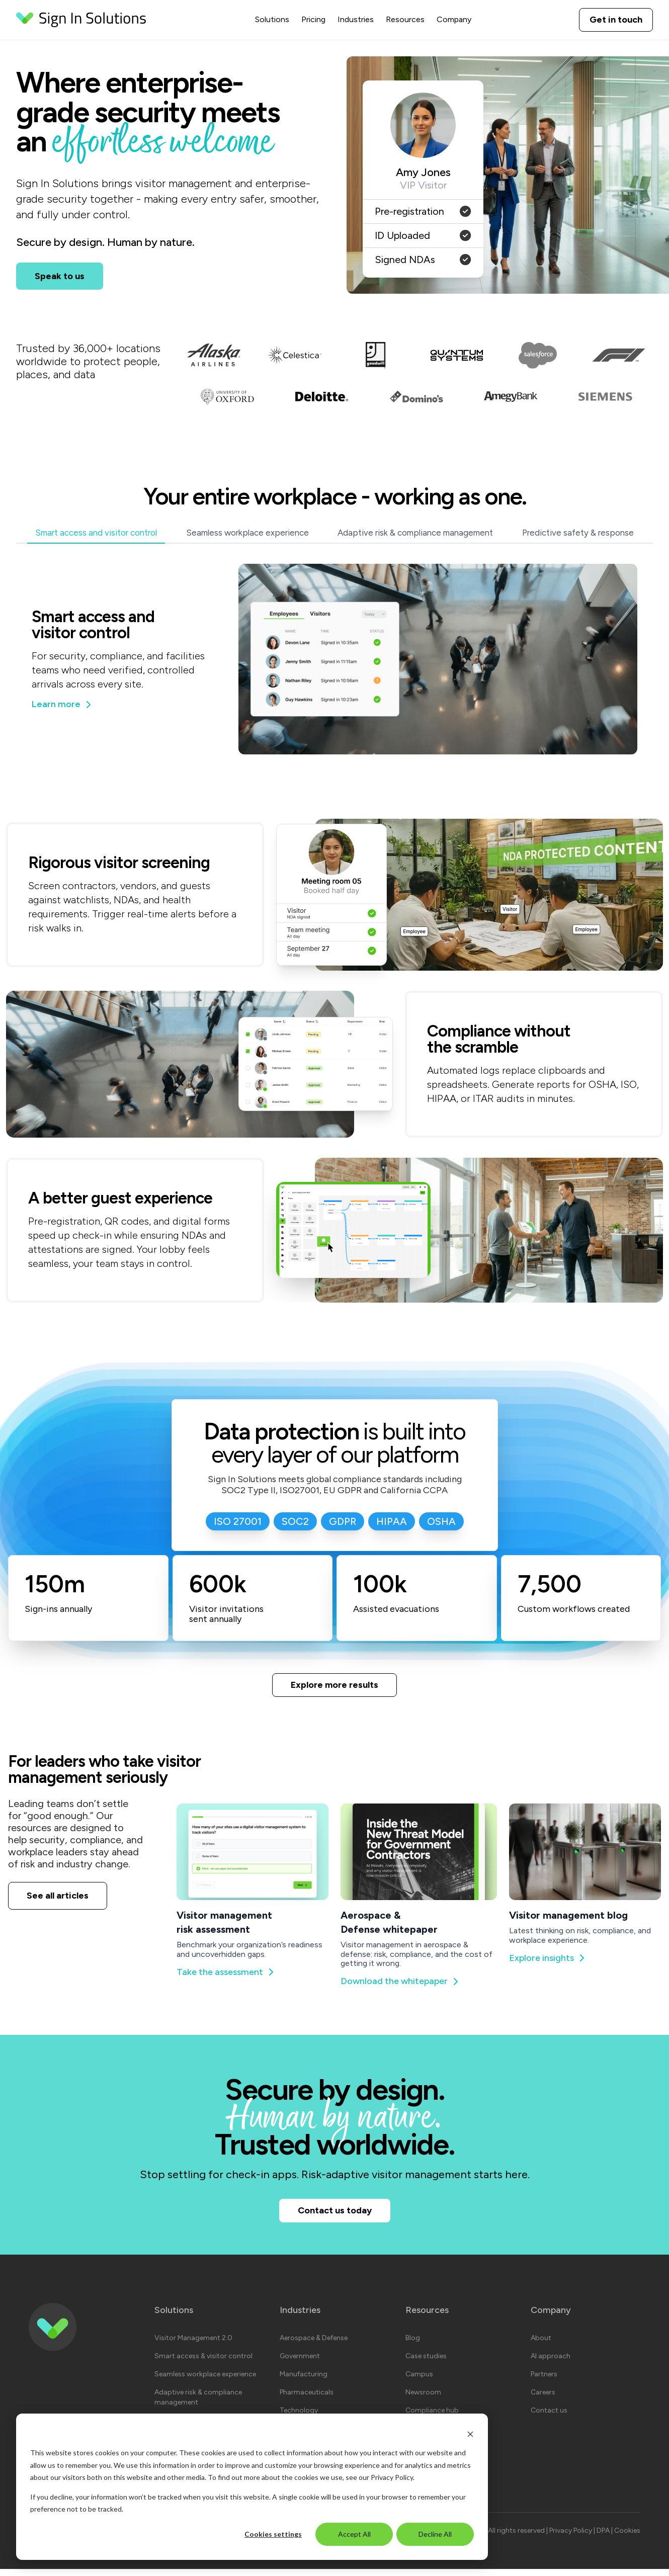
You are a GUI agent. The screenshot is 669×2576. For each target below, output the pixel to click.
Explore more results (334, 1686)
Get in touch (616, 19)
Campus (419, 2381)
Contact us (549, 2417)
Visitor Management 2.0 (193, 2345)
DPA (604, 2537)
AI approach (550, 2363)
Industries (356, 19)
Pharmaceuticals (306, 2399)
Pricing (313, 19)
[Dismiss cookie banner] (470, 2434)
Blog (412, 2345)
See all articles (58, 1899)
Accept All (354, 2534)
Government (300, 2363)
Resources (405, 19)
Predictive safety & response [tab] (578, 533)
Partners (544, 2381)
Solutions (272, 19)
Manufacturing (303, 2381)
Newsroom (423, 2399)
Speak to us (60, 276)
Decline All (435, 2534)
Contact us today (335, 2215)
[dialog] (252, 2487)
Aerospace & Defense (314, 2345)
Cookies (627, 2537)
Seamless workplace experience (205, 2381)
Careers (543, 2399)
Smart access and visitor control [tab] (96, 533)
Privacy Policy (392, 2477)
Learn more (61, 704)
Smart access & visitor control (203, 2363)
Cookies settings (273, 2534)
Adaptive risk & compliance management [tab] (415, 533)
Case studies (426, 2363)
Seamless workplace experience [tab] (247, 533)
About (541, 2345)
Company (454, 19)
